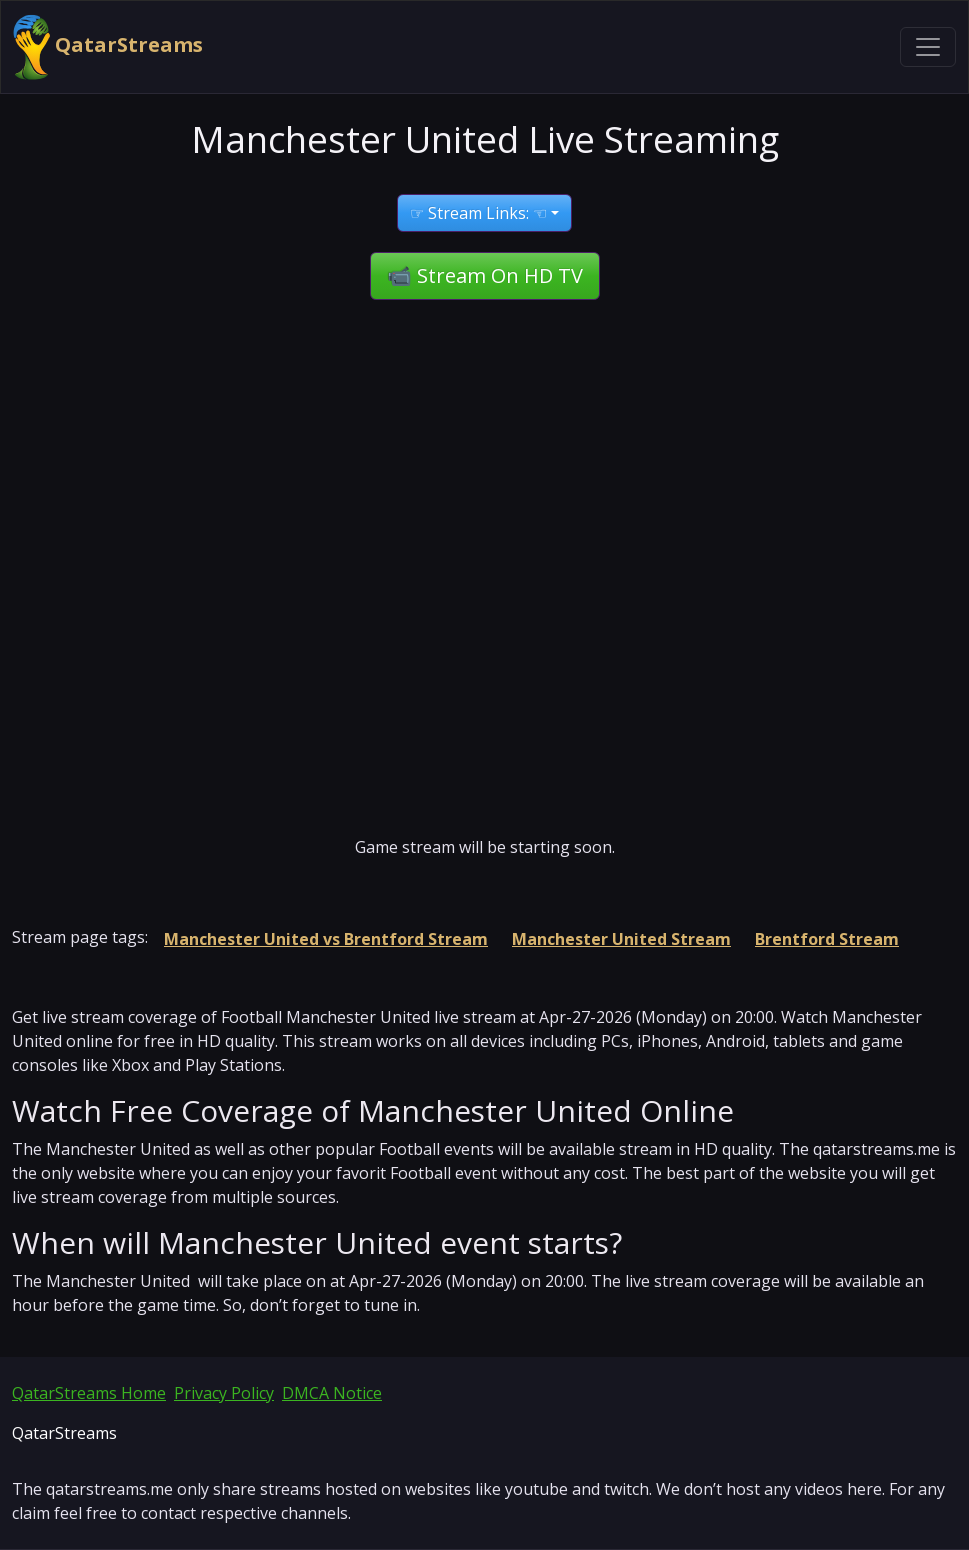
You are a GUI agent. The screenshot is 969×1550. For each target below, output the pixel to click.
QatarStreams (108, 47)
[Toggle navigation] (928, 47)
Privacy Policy (224, 1393)
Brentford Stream (827, 939)
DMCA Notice (332, 1393)
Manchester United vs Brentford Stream (326, 939)
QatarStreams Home (89, 1393)
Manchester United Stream (621, 939)
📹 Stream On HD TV (485, 275)
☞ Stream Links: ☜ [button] (478, 213)
